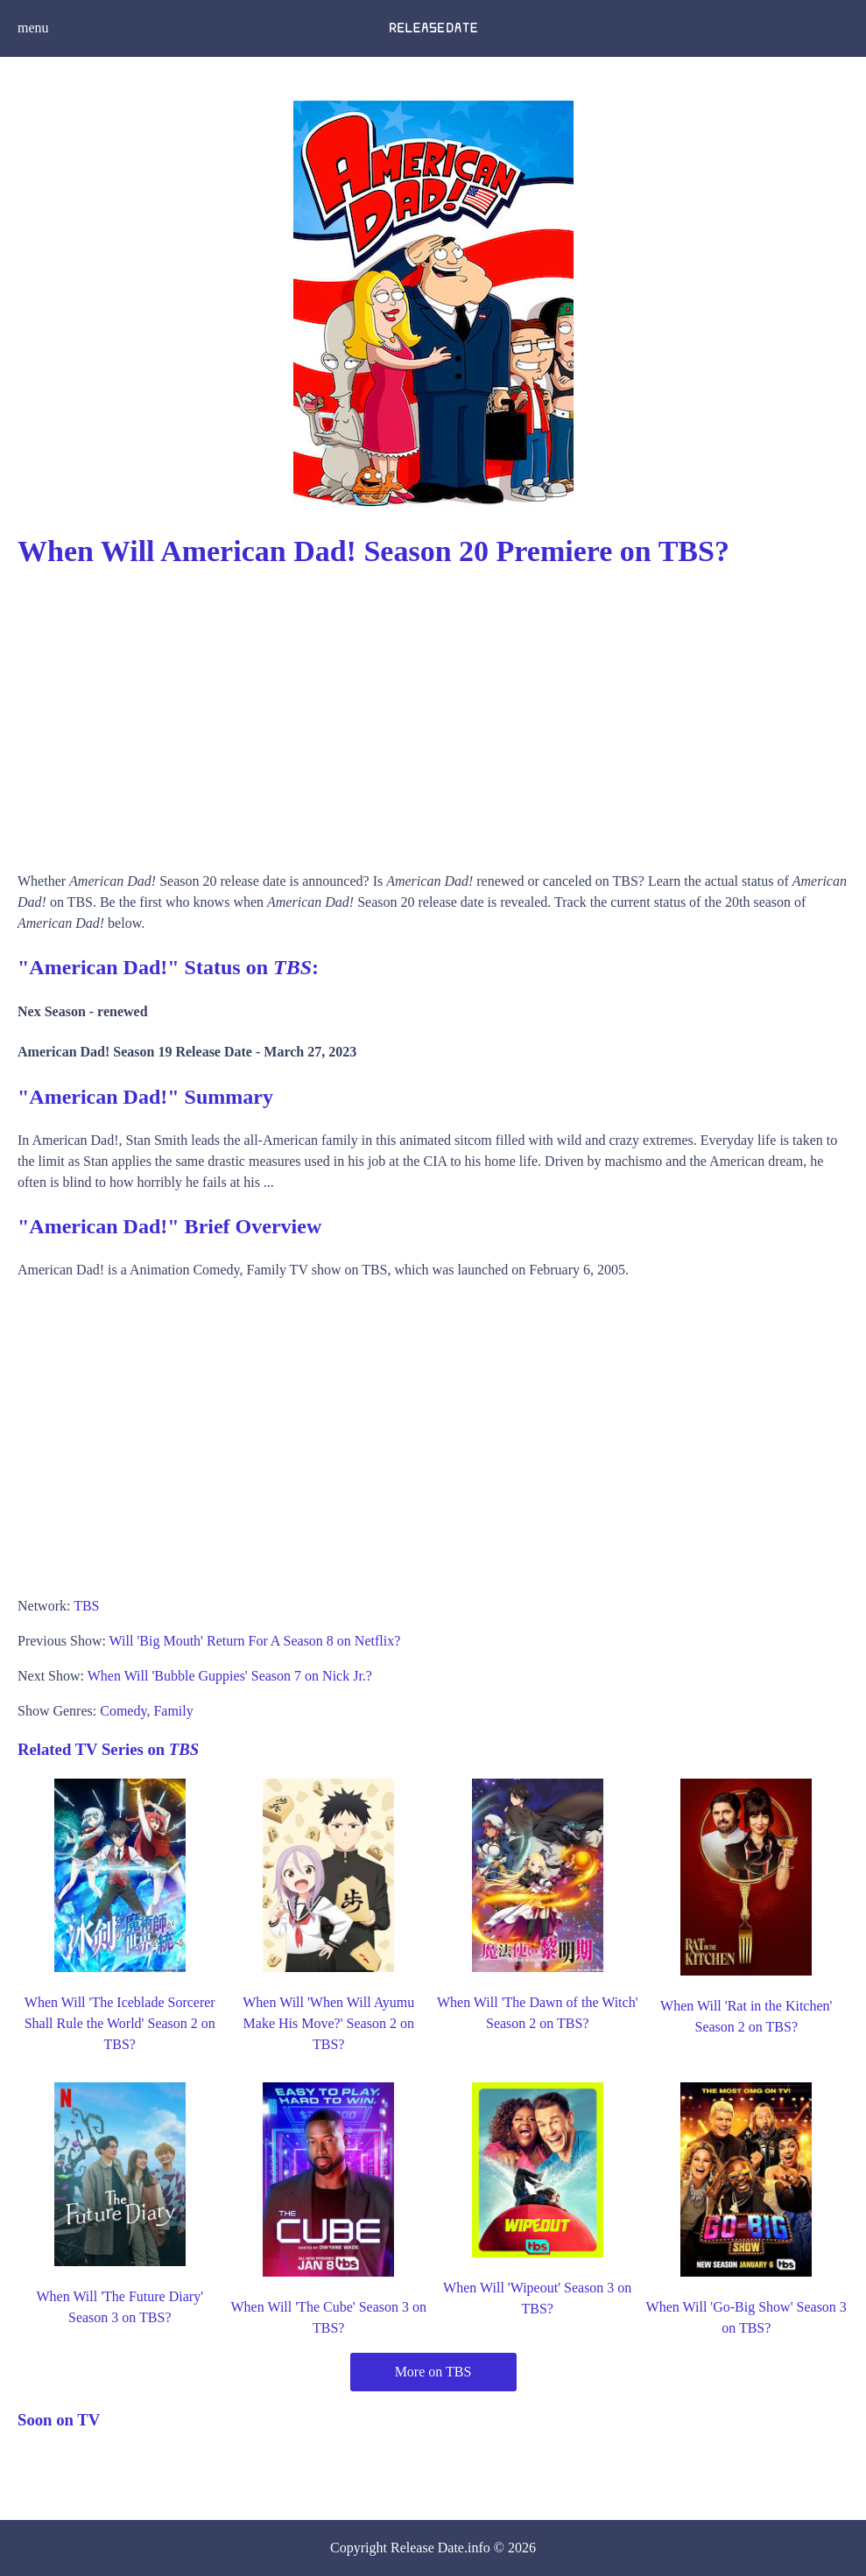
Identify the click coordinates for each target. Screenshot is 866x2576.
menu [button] (33, 27)
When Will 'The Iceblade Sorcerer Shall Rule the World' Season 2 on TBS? (120, 2023)
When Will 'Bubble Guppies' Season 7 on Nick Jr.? (230, 1675)
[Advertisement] (433, 713)
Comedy (123, 1710)
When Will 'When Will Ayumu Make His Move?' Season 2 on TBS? (328, 2023)
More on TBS (433, 2371)
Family (173, 1710)
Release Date (427, 2547)
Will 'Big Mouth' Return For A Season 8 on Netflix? (255, 1640)
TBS (86, 1605)
